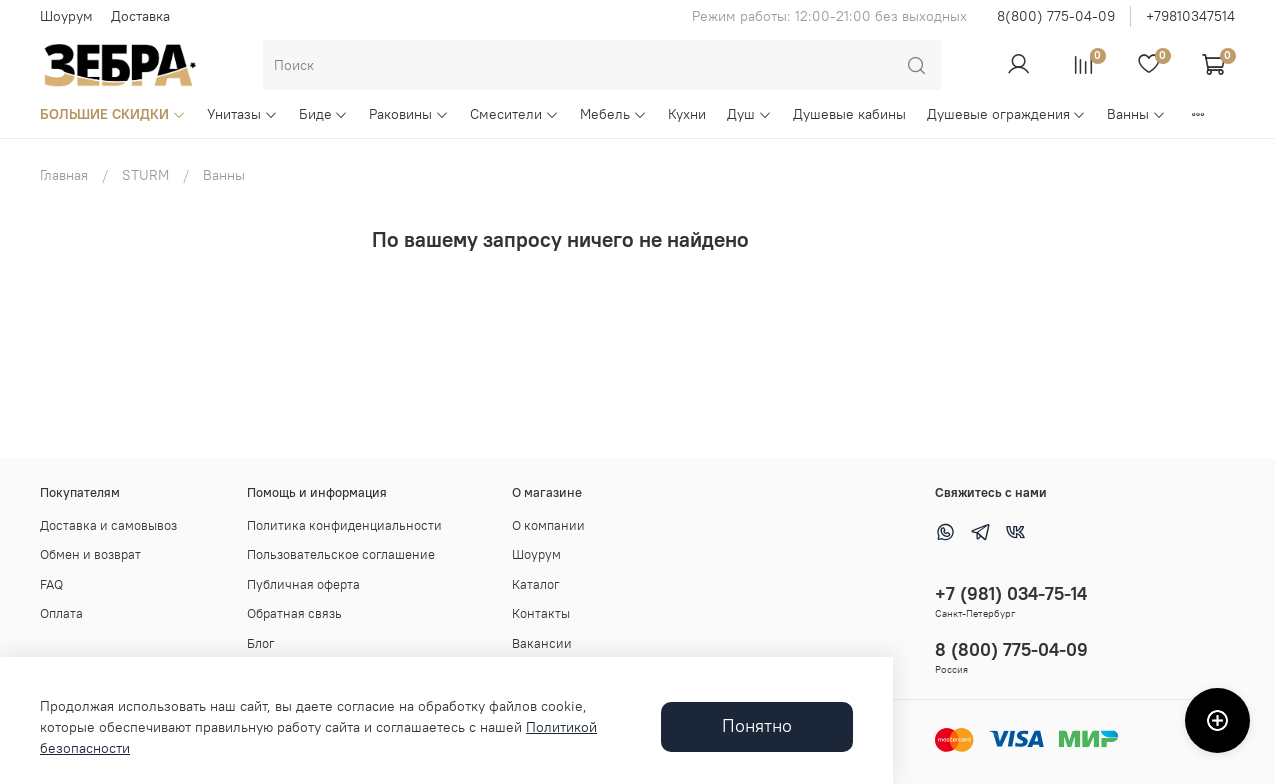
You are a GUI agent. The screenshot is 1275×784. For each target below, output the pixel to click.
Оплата (61, 613)
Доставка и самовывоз (108, 525)
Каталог (536, 584)
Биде (324, 114)
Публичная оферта (303, 584)
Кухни (687, 114)
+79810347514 (1190, 16)
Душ (749, 114)
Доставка (140, 16)
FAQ (51, 584)
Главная (64, 175)
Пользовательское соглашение (341, 554)
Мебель (613, 114)
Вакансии (542, 643)
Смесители (514, 114)
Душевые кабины (849, 114)
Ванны (1136, 114)
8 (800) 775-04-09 (1011, 649)
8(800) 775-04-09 (1056, 16)
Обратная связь (294, 613)
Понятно (757, 726)
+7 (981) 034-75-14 (1011, 593)
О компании (548, 525)
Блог (261, 643)
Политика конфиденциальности (344, 525)
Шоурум (66, 16)
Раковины (409, 114)
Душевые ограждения (1007, 114)
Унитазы (242, 114)
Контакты (541, 613)
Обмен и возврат (90, 554)
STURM (145, 175)
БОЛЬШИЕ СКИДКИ (113, 114)
